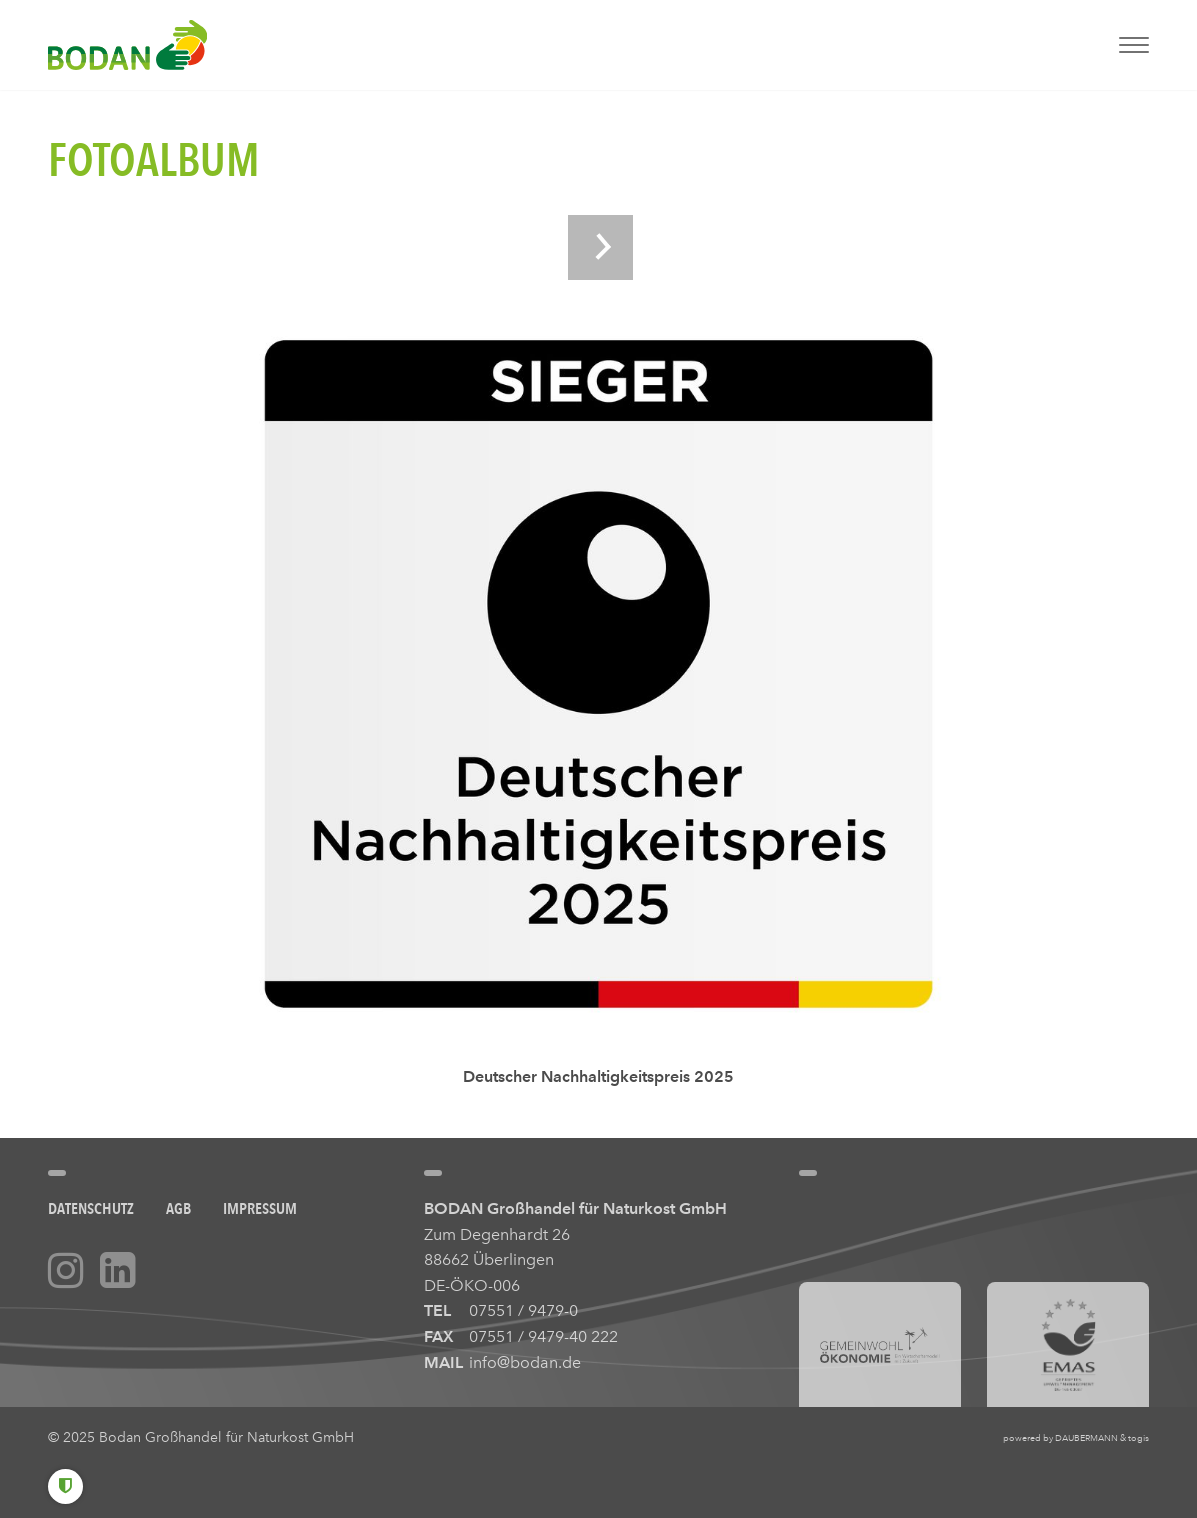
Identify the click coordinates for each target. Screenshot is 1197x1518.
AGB (178, 1208)
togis (1138, 1438)
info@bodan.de (525, 1362)
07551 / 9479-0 (523, 1310)
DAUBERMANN (1086, 1438)
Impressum (260, 1208)
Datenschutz (91, 1208)
